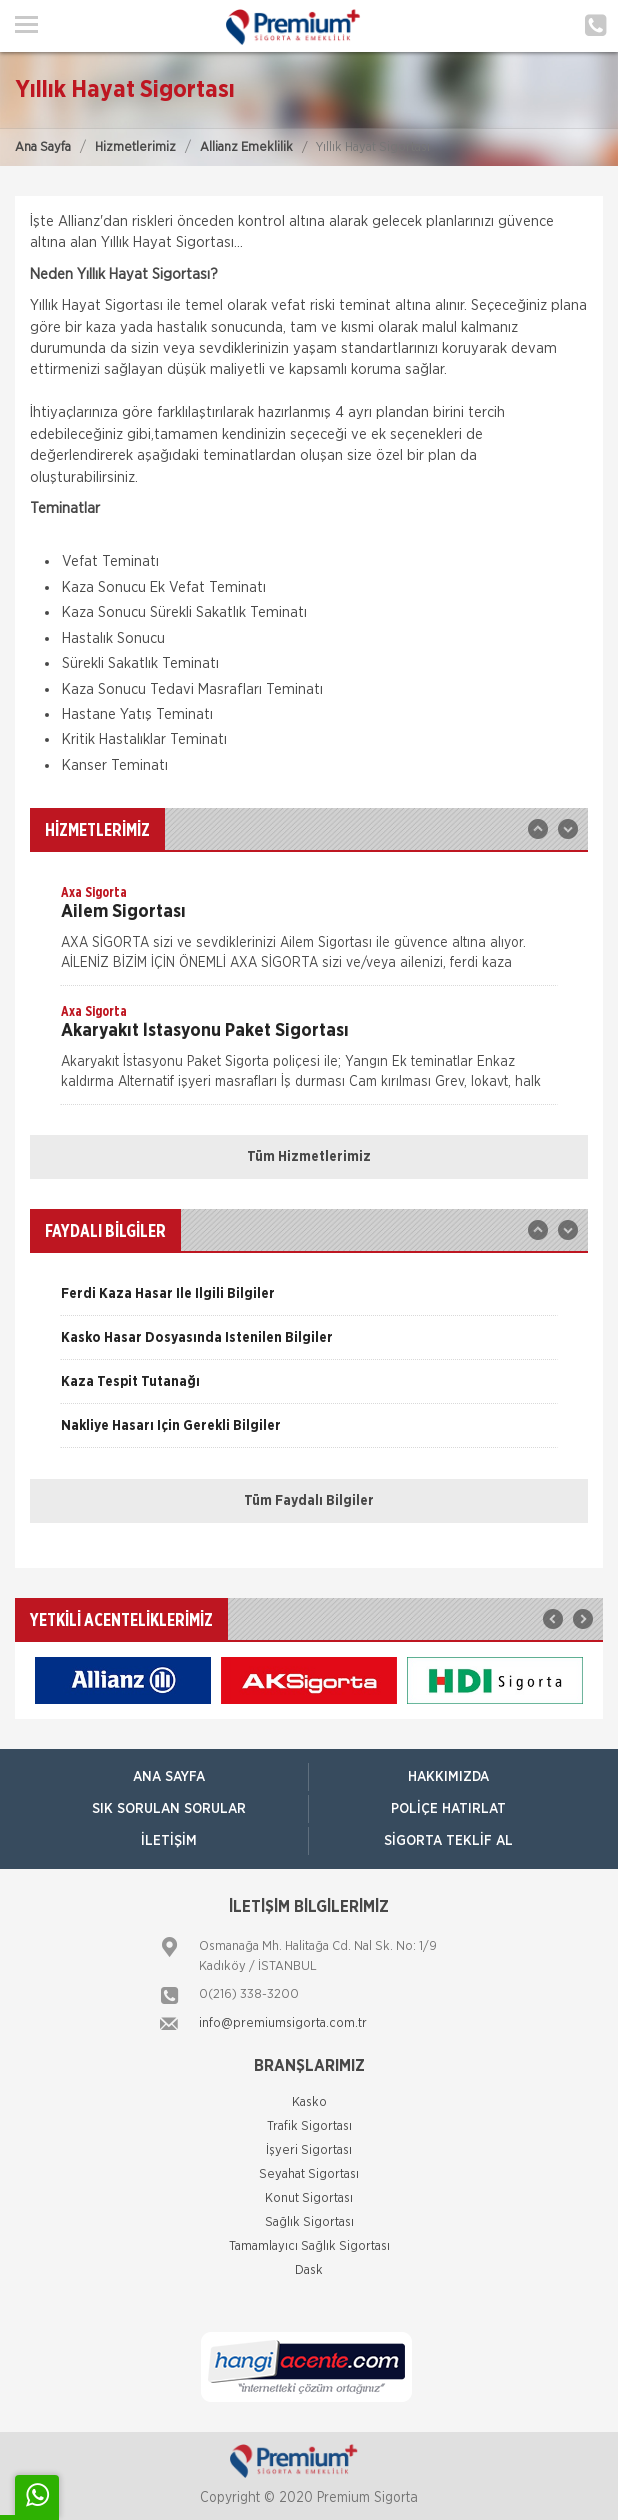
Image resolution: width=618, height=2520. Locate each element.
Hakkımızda (448, 1777)
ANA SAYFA (169, 1777)
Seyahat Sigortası (309, 2174)
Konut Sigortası (309, 2198)
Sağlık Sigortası (309, 2222)
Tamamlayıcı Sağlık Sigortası (309, 2246)
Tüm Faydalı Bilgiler (309, 1501)
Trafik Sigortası (309, 2126)
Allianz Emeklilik (246, 147)
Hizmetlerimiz (135, 147)
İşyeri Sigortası (309, 2150)
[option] (309, 934)
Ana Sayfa (43, 147)
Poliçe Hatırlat (448, 1809)
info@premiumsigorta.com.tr (283, 2023)
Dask (309, 2270)
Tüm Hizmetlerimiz (309, 1157)
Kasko (309, 2102)
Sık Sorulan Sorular (169, 1809)
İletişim (169, 1841)
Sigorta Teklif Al (448, 1841)
